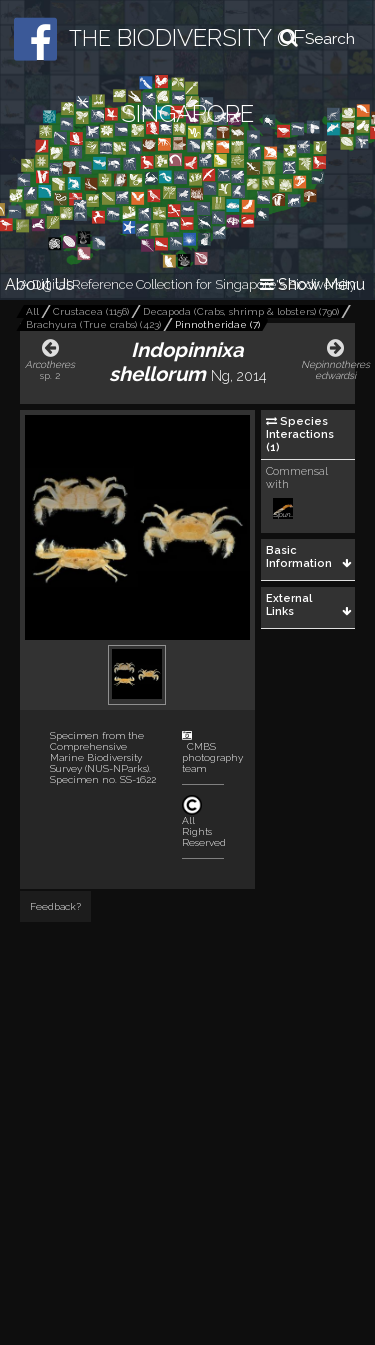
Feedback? (55, 906)
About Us (39, 284)
